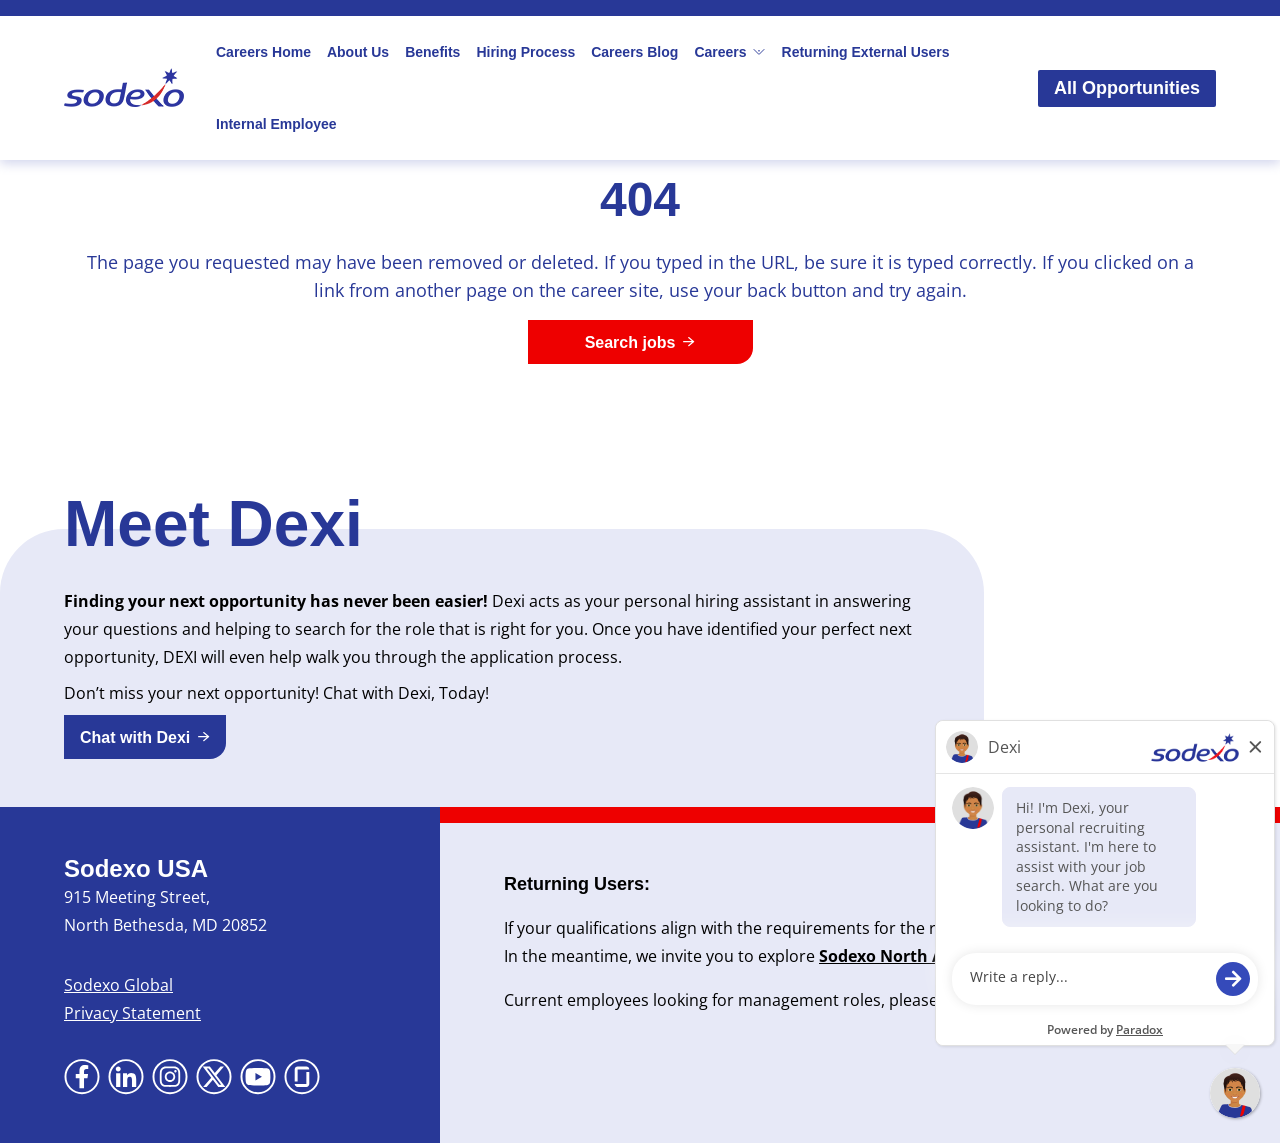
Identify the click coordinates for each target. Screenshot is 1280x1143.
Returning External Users (866, 52)
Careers (729, 52)
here (996, 1000)
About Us (358, 52)
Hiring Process (525, 52)
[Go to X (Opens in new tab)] (214, 1077)
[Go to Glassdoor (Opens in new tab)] (302, 1077)
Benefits (432, 52)
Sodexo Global (118, 985)
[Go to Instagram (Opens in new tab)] (170, 1077)
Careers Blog (634, 52)
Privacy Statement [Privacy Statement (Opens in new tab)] (132, 1013)
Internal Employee (276, 124)
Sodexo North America (908, 956)
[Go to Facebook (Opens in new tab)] (82, 1077)
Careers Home (263, 52)
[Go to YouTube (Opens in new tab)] (258, 1077)
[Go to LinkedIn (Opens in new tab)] (126, 1077)
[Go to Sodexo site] (124, 88)
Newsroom (1109, 956)
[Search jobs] (640, 342)
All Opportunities (1127, 88)
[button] (145, 737)
